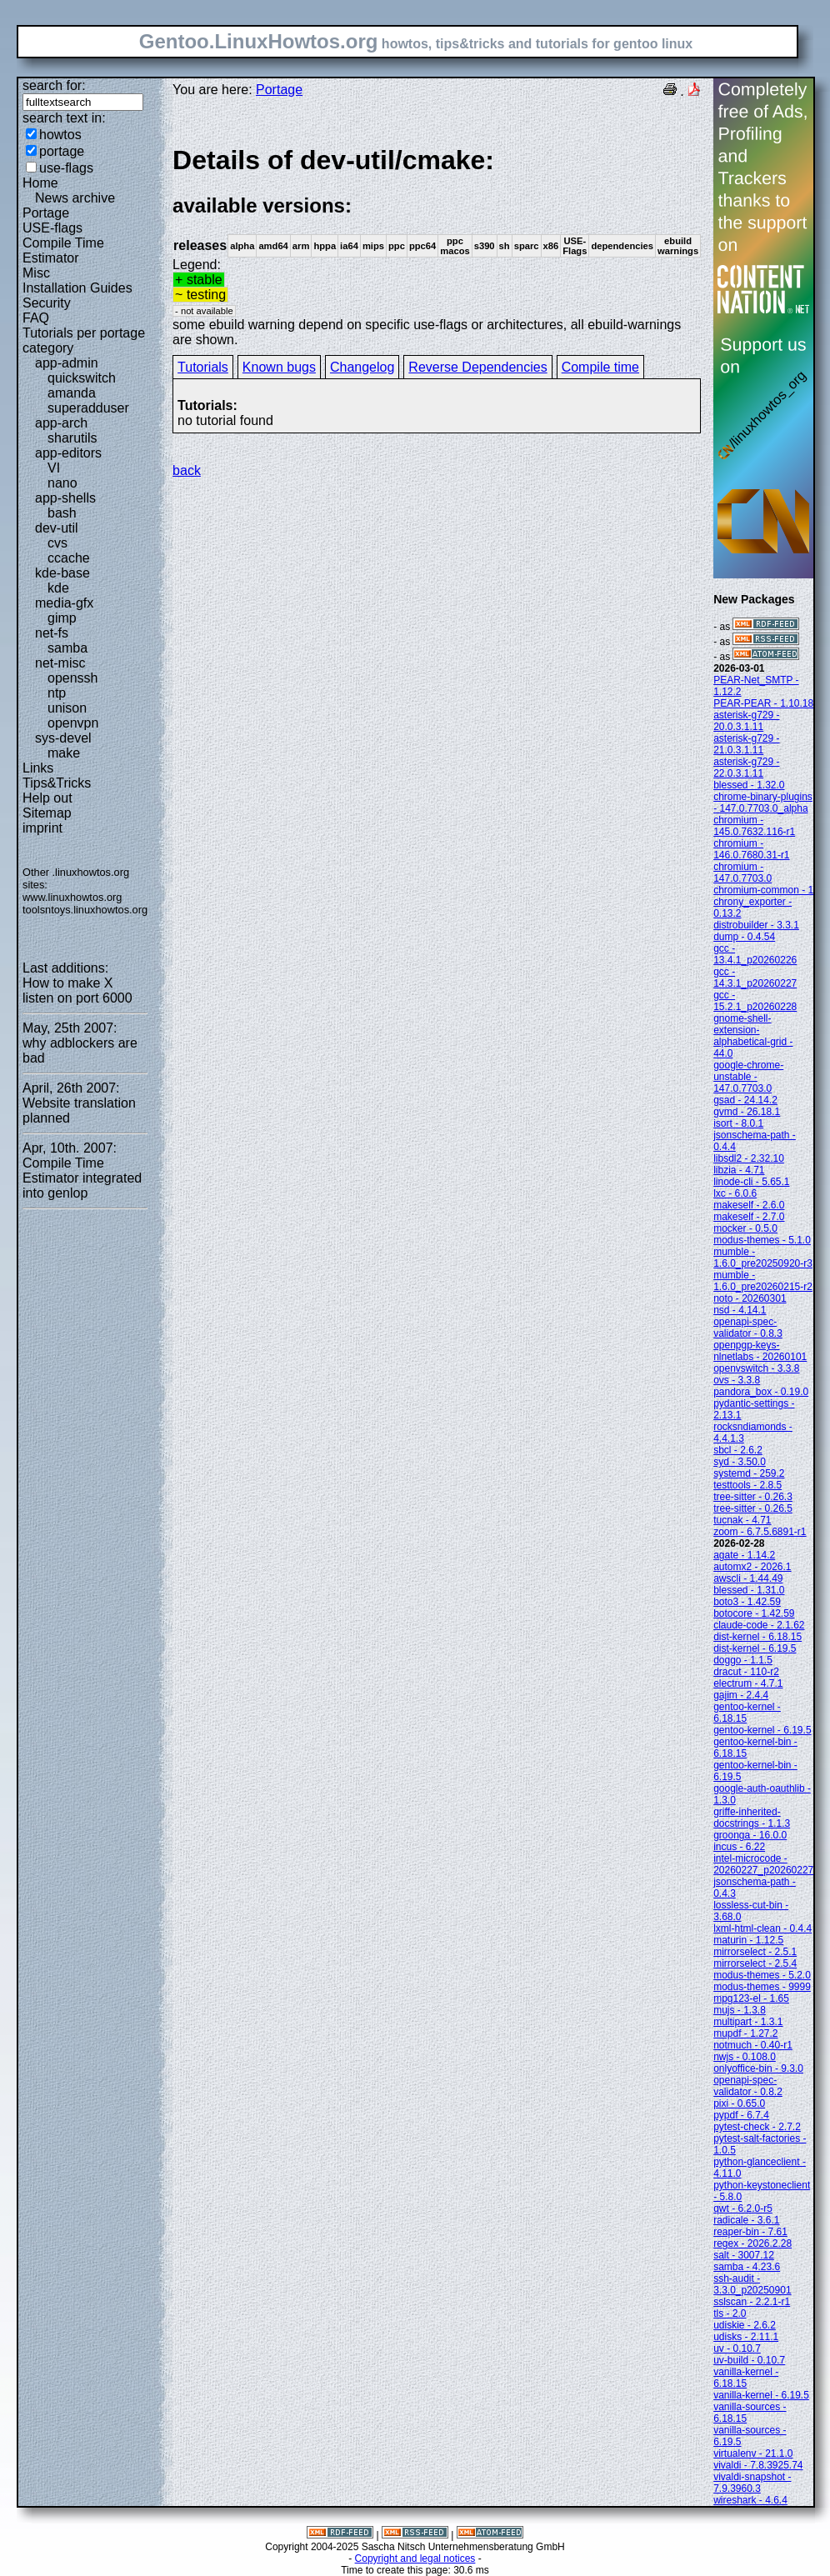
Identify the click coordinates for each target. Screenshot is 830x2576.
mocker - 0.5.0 (745, 1228)
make (64, 753)
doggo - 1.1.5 (742, 1660)
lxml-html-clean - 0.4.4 (762, 1928)
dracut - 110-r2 (746, 1672)
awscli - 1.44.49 (747, 1578)
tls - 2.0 (729, 2313)
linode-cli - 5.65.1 (751, 1182)
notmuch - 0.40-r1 (752, 2045)
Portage (45, 213)
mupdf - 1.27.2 (745, 2033)
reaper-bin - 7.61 (750, 2232)
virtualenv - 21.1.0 (752, 2453)
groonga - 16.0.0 (750, 1835)
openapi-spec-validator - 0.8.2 (747, 2086)
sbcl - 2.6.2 (737, 1450)
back (186, 470)
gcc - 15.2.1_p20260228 (755, 1001)
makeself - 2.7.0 (748, 1217)
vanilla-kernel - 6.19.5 (761, 2395)
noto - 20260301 (749, 1298)
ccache (69, 558)
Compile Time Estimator (63, 250)
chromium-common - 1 (763, 890)
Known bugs (279, 367)
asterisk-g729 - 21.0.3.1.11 (746, 744)
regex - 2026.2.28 (752, 2243)
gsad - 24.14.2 (745, 1100)
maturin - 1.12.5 (748, 1940)
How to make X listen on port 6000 (77, 990)
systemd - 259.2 (748, 1473)
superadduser (88, 408)
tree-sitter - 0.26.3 (752, 1497)
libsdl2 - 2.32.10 (748, 1158)
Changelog (362, 367)
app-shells (65, 498)
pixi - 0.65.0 (739, 2103)
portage (61, 151)
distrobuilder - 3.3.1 (756, 925)
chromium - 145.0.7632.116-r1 (754, 826)
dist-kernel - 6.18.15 (757, 1637)
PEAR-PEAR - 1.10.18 (763, 703)
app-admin (66, 363)
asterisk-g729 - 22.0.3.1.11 (746, 767)
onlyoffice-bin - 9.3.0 (758, 2068)
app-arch (61, 423)
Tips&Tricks (56, 783)
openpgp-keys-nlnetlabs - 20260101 (760, 1351)
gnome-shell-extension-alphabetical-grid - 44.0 (752, 1036)
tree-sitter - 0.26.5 (752, 1508)
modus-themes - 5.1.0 (762, 1240)
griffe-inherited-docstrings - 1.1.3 (751, 1817)
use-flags (66, 168)
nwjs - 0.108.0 (744, 2057)
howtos (60, 135)
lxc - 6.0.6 (735, 1193)
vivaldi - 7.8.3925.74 (757, 2465)
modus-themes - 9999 (762, 1987)
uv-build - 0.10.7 (749, 2360)
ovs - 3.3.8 (736, 1380)
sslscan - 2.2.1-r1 (751, 2302)
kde (58, 588)
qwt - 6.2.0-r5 (742, 2208)
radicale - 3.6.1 (746, 2220)
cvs (58, 543)
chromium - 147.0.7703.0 (742, 872)
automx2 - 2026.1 (752, 1567)
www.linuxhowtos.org (72, 897)
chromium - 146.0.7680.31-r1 (751, 849)
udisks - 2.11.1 (745, 2337)
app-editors (68, 453)
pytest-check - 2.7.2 (757, 2127)
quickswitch (82, 378)
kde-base (62, 573)
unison (67, 708)
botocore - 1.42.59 (753, 1613)
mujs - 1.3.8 (739, 2010)
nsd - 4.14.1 (739, 1310)
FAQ (35, 318)
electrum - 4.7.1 (747, 1683)
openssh (73, 678)
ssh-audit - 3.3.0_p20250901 (752, 2284)
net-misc (60, 663)
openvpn (73, 723)
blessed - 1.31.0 (748, 1590)
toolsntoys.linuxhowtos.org (85, 909)
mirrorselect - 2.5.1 (755, 1952)
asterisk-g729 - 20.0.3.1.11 (746, 721)
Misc (36, 273)
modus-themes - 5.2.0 (762, 1975)
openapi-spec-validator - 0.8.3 (747, 1327)
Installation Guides (77, 288)
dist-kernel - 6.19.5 (754, 1648)
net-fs (51, 633)
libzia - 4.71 (738, 1170)
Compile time (600, 367)
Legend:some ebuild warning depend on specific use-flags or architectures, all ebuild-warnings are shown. (436, 245)
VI (54, 468)
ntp (57, 693)
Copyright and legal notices (415, 2558)
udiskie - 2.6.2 (744, 2325)
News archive (75, 198)
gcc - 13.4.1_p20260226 (755, 954)
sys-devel (63, 738)
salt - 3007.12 (743, 2255)
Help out (47, 798)
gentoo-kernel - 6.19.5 (762, 1730)
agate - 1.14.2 (744, 1555)
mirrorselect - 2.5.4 (755, 1963)
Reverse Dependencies (477, 367)
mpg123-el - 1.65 (751, 1998)
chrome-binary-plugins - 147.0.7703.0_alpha (762, 802)
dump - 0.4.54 (744, 937)
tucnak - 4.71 (742, 1520)
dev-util (56, 528)
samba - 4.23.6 (746, 2267)
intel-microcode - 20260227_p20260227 (763, 1864)
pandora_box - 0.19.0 (760, 1392)
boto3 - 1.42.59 (747, 1602)
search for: (54, 85)
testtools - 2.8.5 (747, 1485)
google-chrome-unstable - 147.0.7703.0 (748, 1076)
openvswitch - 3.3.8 (756, 1368)
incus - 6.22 (739, 1847)
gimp (62, 618)
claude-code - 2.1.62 (758, 1625)
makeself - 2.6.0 (748, 1205)
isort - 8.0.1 (738, 1123)
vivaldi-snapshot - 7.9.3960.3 (752, 2482)
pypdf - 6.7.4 (741, 2115)
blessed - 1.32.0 (748, 785)
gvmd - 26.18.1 (746, 1112)
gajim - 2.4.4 (740, 1695)
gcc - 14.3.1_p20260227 (755, 977)
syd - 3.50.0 (739, 1462)
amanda (72, 393)
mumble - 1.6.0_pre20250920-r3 (762, 1257)
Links (37, 768)
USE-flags (52, 228)
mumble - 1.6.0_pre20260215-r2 (762, 1281)
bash (62, 513)
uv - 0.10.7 (737, 2348)
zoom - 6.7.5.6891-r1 (759, 1532)
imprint (42, 828)
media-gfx (64, 603)
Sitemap (47, 813)
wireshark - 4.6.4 (750, 2500)
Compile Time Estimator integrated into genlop (82, 1178)
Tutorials (203, 367)
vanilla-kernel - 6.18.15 (745, 2377)
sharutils (73, 438)
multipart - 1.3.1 (747, 2022)
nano (63, 483)
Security (46, 303)
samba (68, 648)
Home (40, 183)
